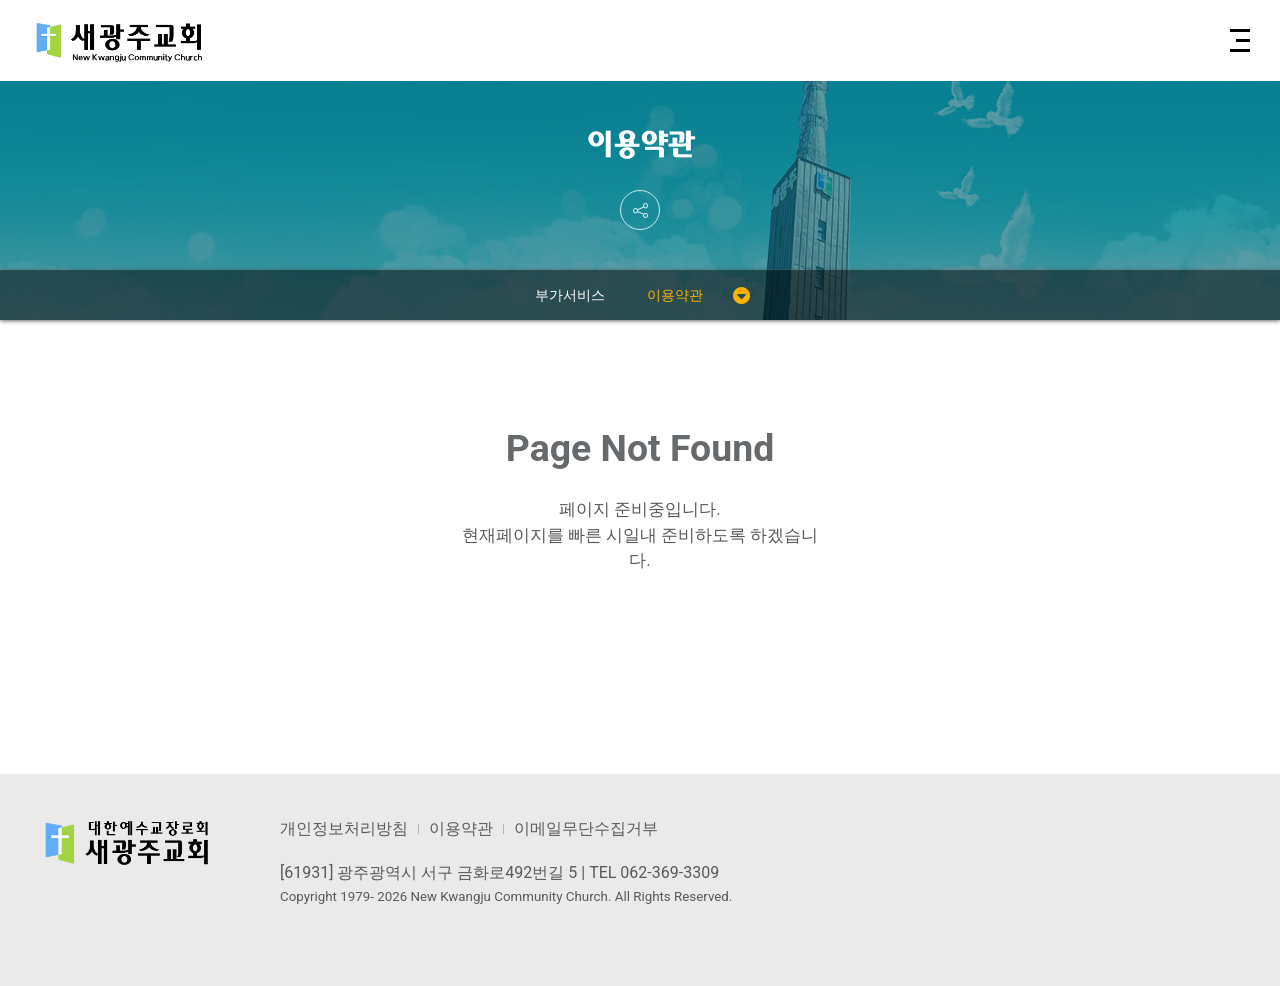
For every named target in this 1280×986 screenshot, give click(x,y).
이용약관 (675, 295)
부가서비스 (570, 295)
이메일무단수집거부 (586, 828)
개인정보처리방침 (344, 828)
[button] (1238, 40)
